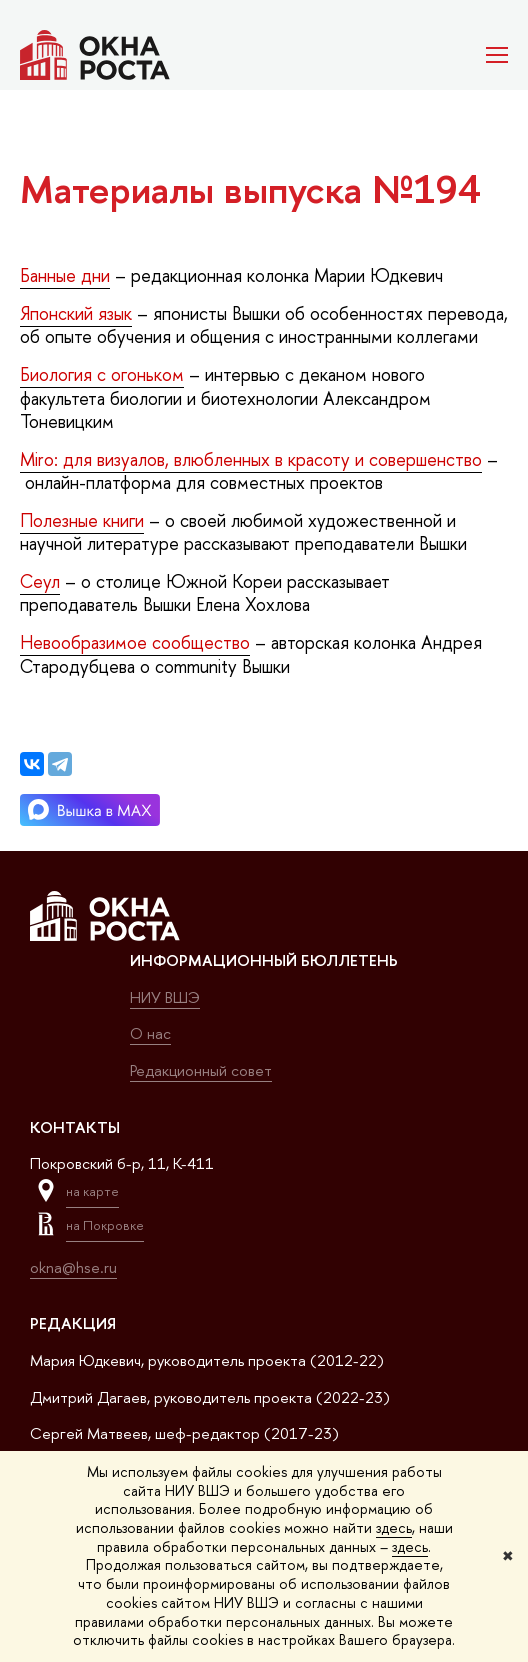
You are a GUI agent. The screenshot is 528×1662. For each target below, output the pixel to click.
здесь (394, 1527)
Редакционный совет (201, 1070)
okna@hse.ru (73, 1267)
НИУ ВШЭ (165, 997)
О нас (150, 1033)
